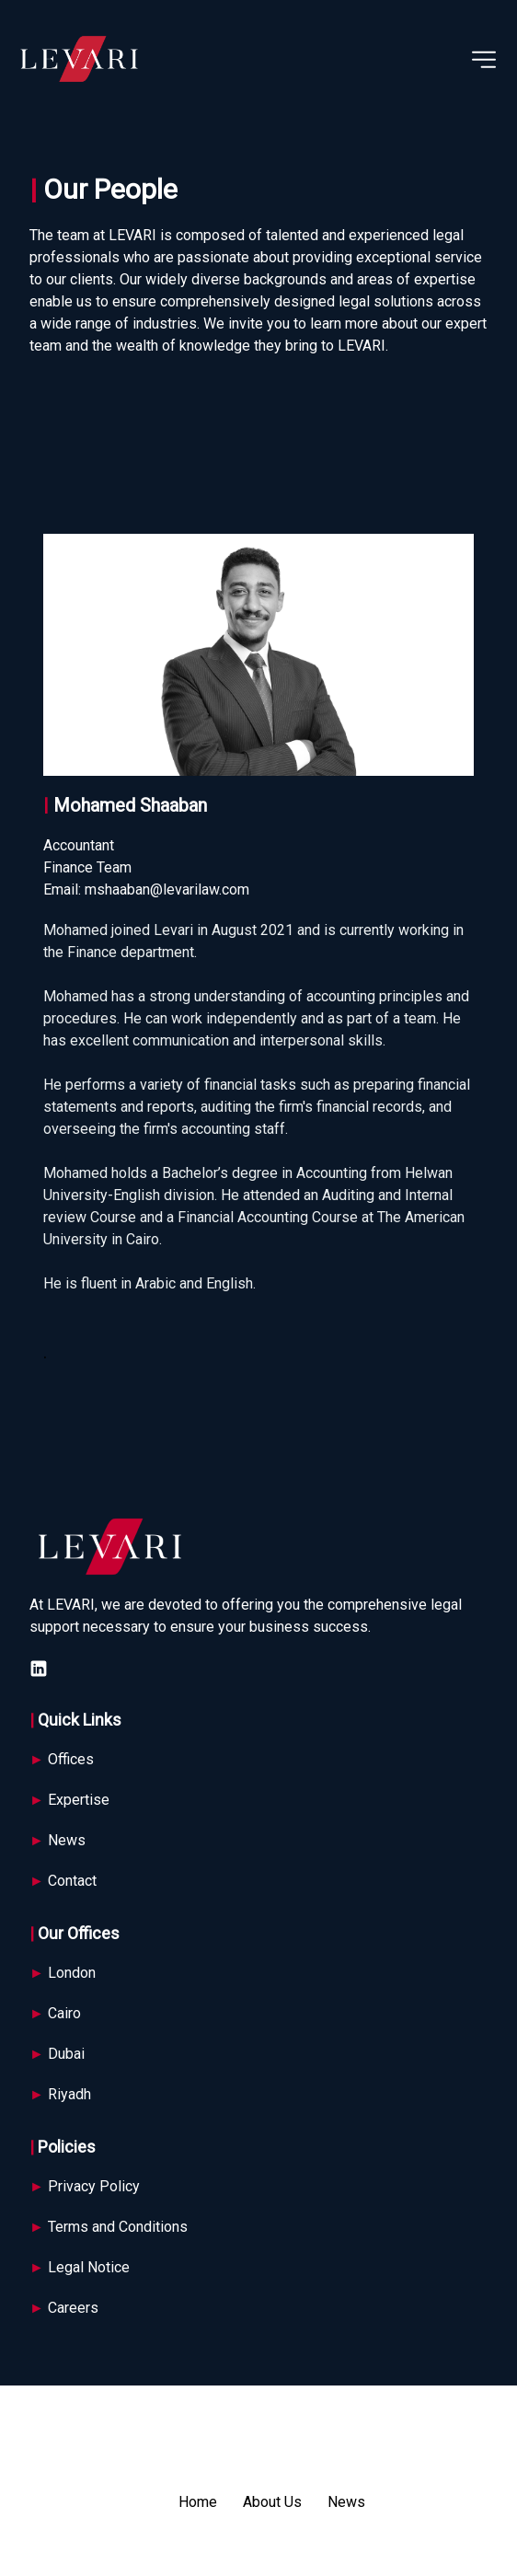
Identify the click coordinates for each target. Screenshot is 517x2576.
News (57, 1840)
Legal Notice (79, 2267)
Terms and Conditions (110, 2226)
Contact (63, 1880)
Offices (61, 1759)
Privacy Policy (84, 2186)
